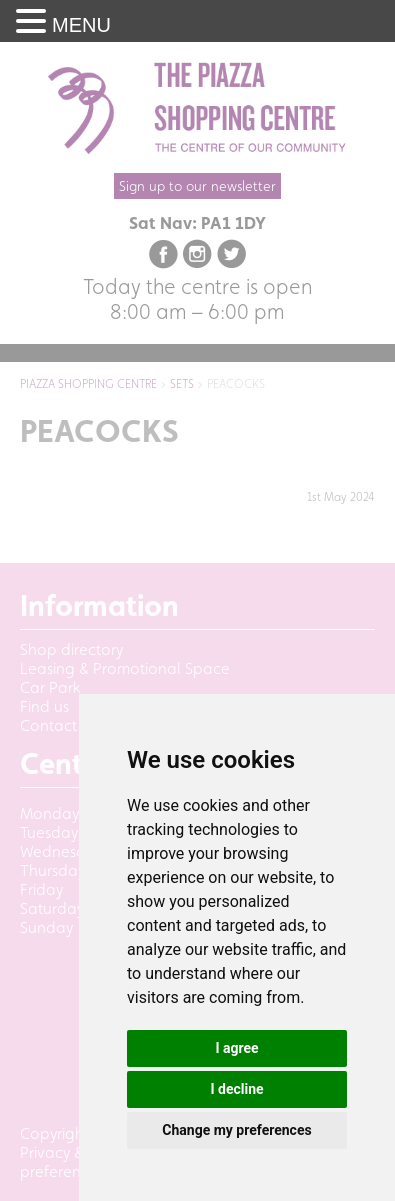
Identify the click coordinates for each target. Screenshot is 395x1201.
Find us (44, 706)
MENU (81, 25)
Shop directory (71, 649)
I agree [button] (236, 1048)
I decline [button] (236, 1089)
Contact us (58, 725)
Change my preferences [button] (236, 1130)
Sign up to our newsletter (197, 186)
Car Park (50, 687)
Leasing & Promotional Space (125, 668)
